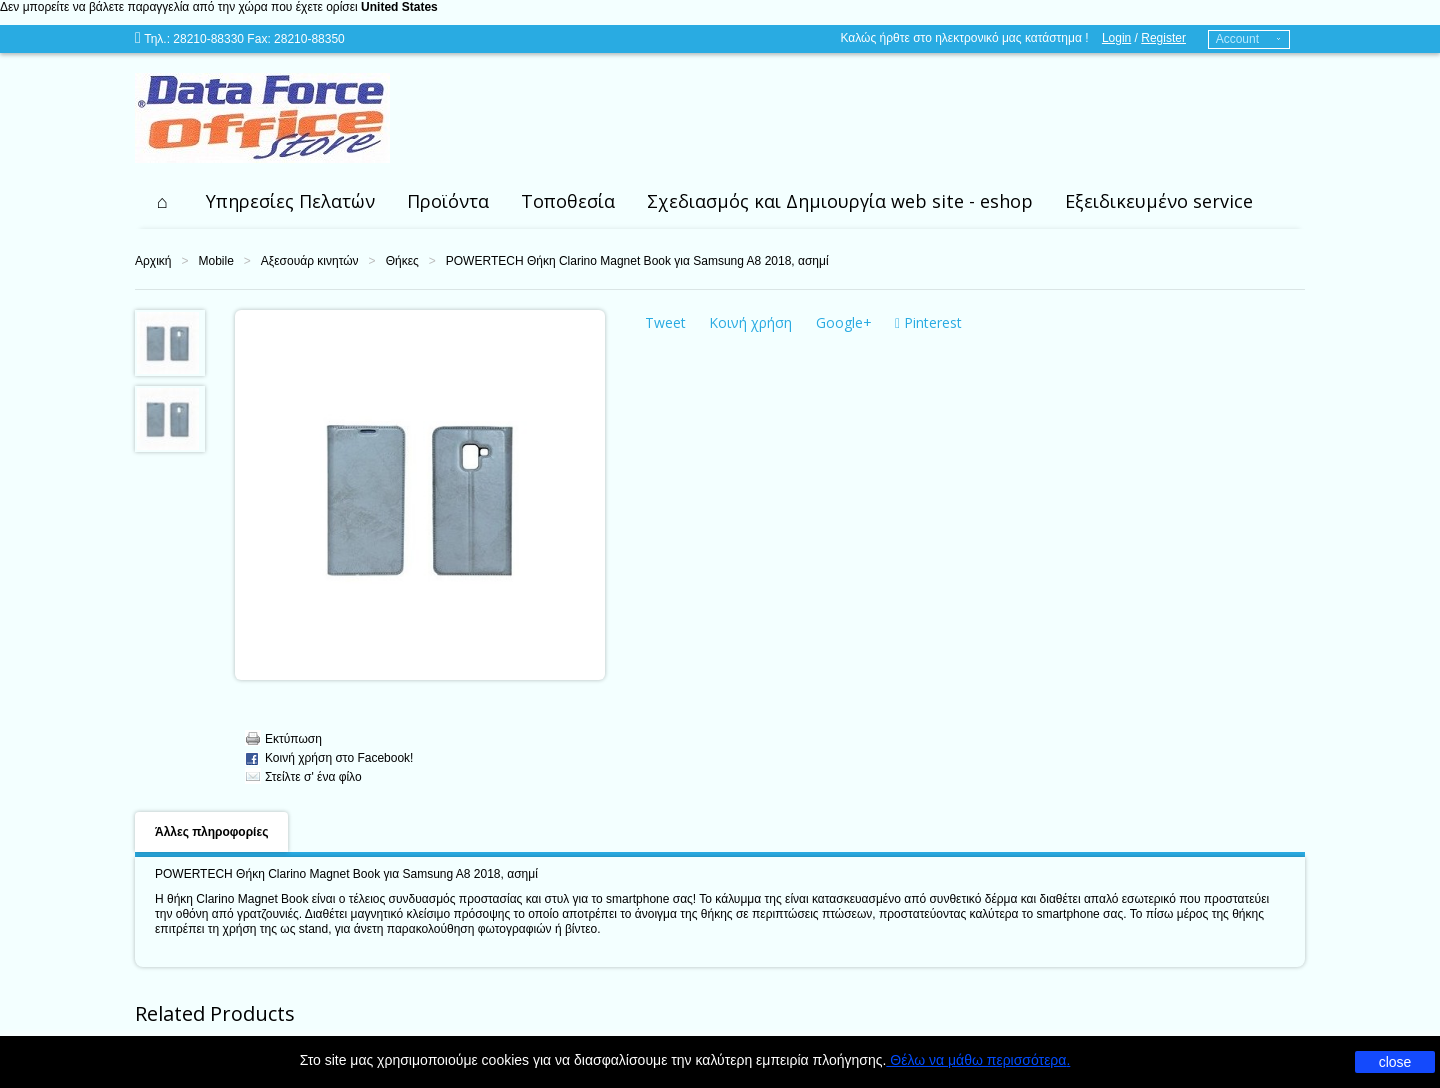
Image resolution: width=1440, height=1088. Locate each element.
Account (1237, 39)
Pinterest (928, 322)
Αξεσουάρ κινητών (310, 261)
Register (1163, 38)
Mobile (215, 261)
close (1395, 1062)
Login (1116, 38)
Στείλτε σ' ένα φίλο (313, 777)
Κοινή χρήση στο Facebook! (339, 758)
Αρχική (153, 261)
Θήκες (402, 261)
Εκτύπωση (293, 739)
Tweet (665, 322)
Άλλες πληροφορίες (211, 832)
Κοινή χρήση (750, 322)
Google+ (844, 322)
